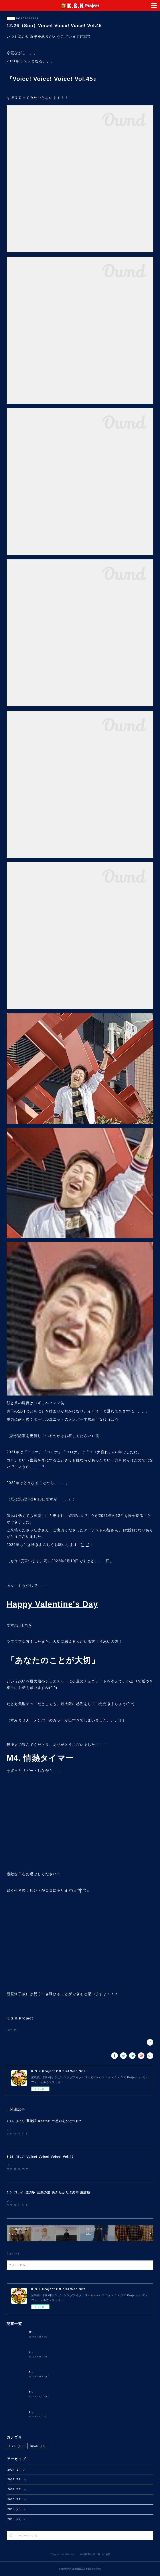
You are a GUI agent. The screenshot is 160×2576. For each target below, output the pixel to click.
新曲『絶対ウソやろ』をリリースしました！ (58, 2332)
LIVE (11, 18)
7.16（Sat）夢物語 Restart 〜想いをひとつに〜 (45, 2121)
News (38, 2446)
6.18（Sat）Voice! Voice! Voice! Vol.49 (40, 2156)
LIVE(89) (12, 2030)
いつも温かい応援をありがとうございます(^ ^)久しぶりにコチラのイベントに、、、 (63, 2129)
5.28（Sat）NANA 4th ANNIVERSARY (56, 2412)
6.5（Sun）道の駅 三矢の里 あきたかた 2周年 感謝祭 (48, 2192)
